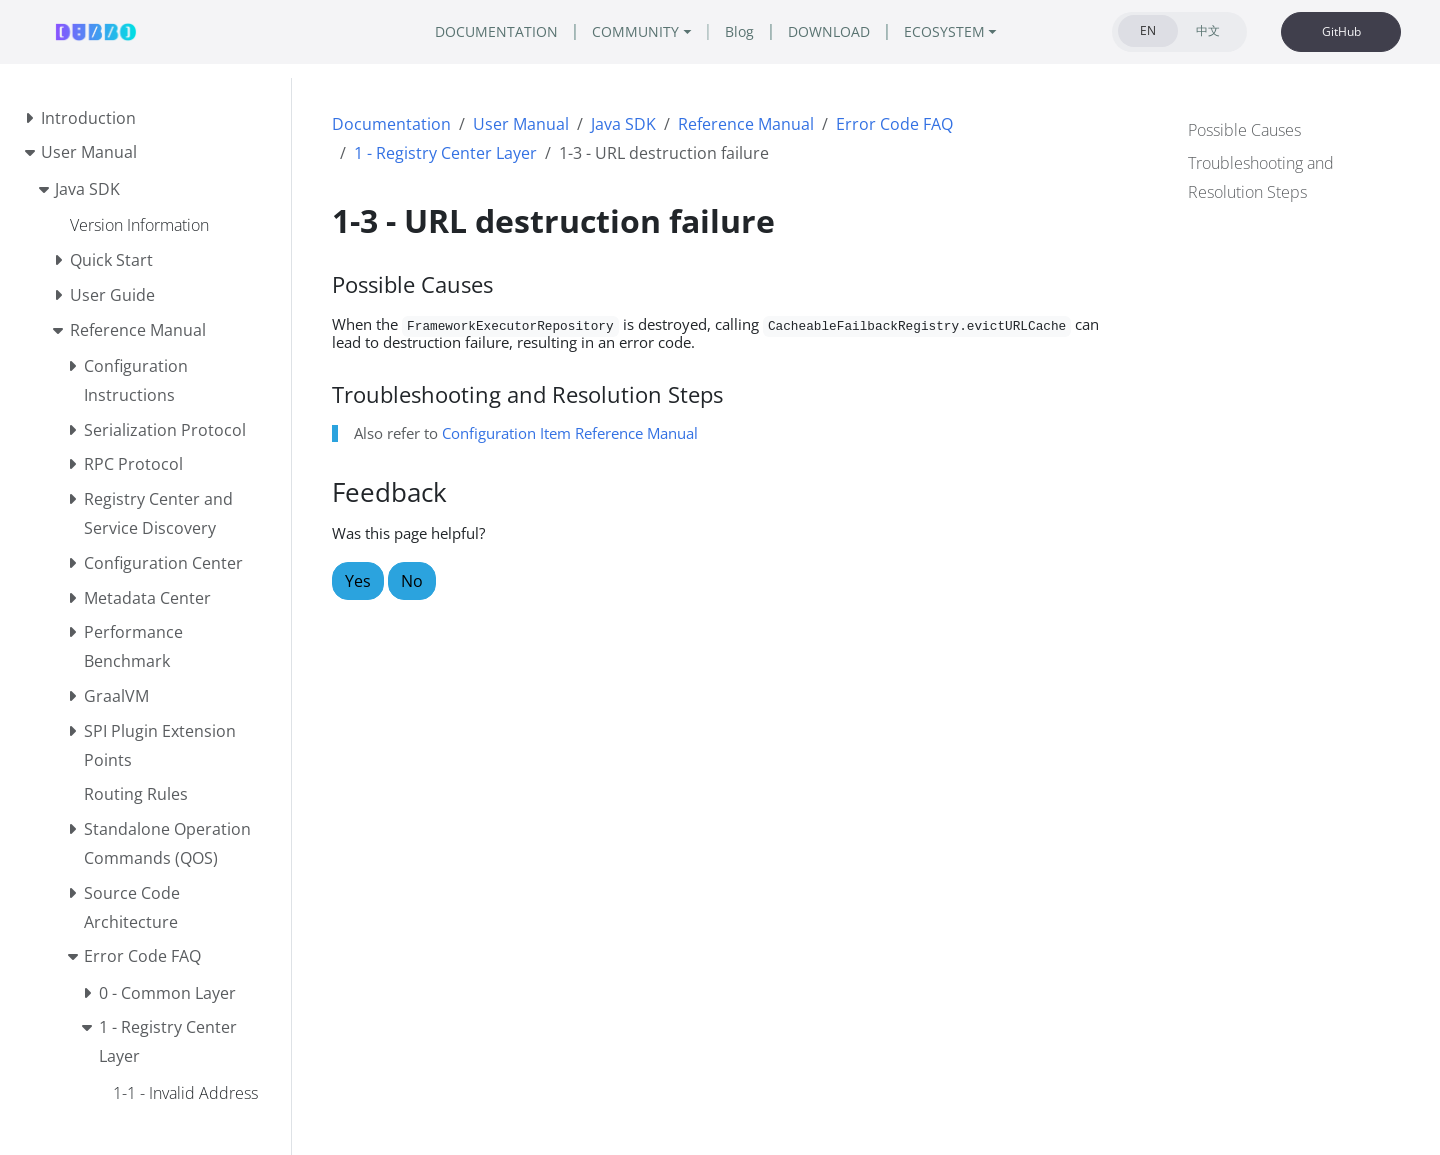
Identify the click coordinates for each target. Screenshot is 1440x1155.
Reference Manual (746, 124)
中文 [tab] (1208, 30)
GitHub (1341, 31)
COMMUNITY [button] (629, 32)
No (412, 581)
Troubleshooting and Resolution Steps (1261, 175)
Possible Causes (1244, 128)
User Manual (521, 124)
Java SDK (623, 124)
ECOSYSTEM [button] (973, 32)
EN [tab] (1148, 30)
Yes (358, 581)
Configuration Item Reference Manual (570, 433)
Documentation (391, 124)
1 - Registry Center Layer (445, 153)
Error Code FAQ (894, 124)
